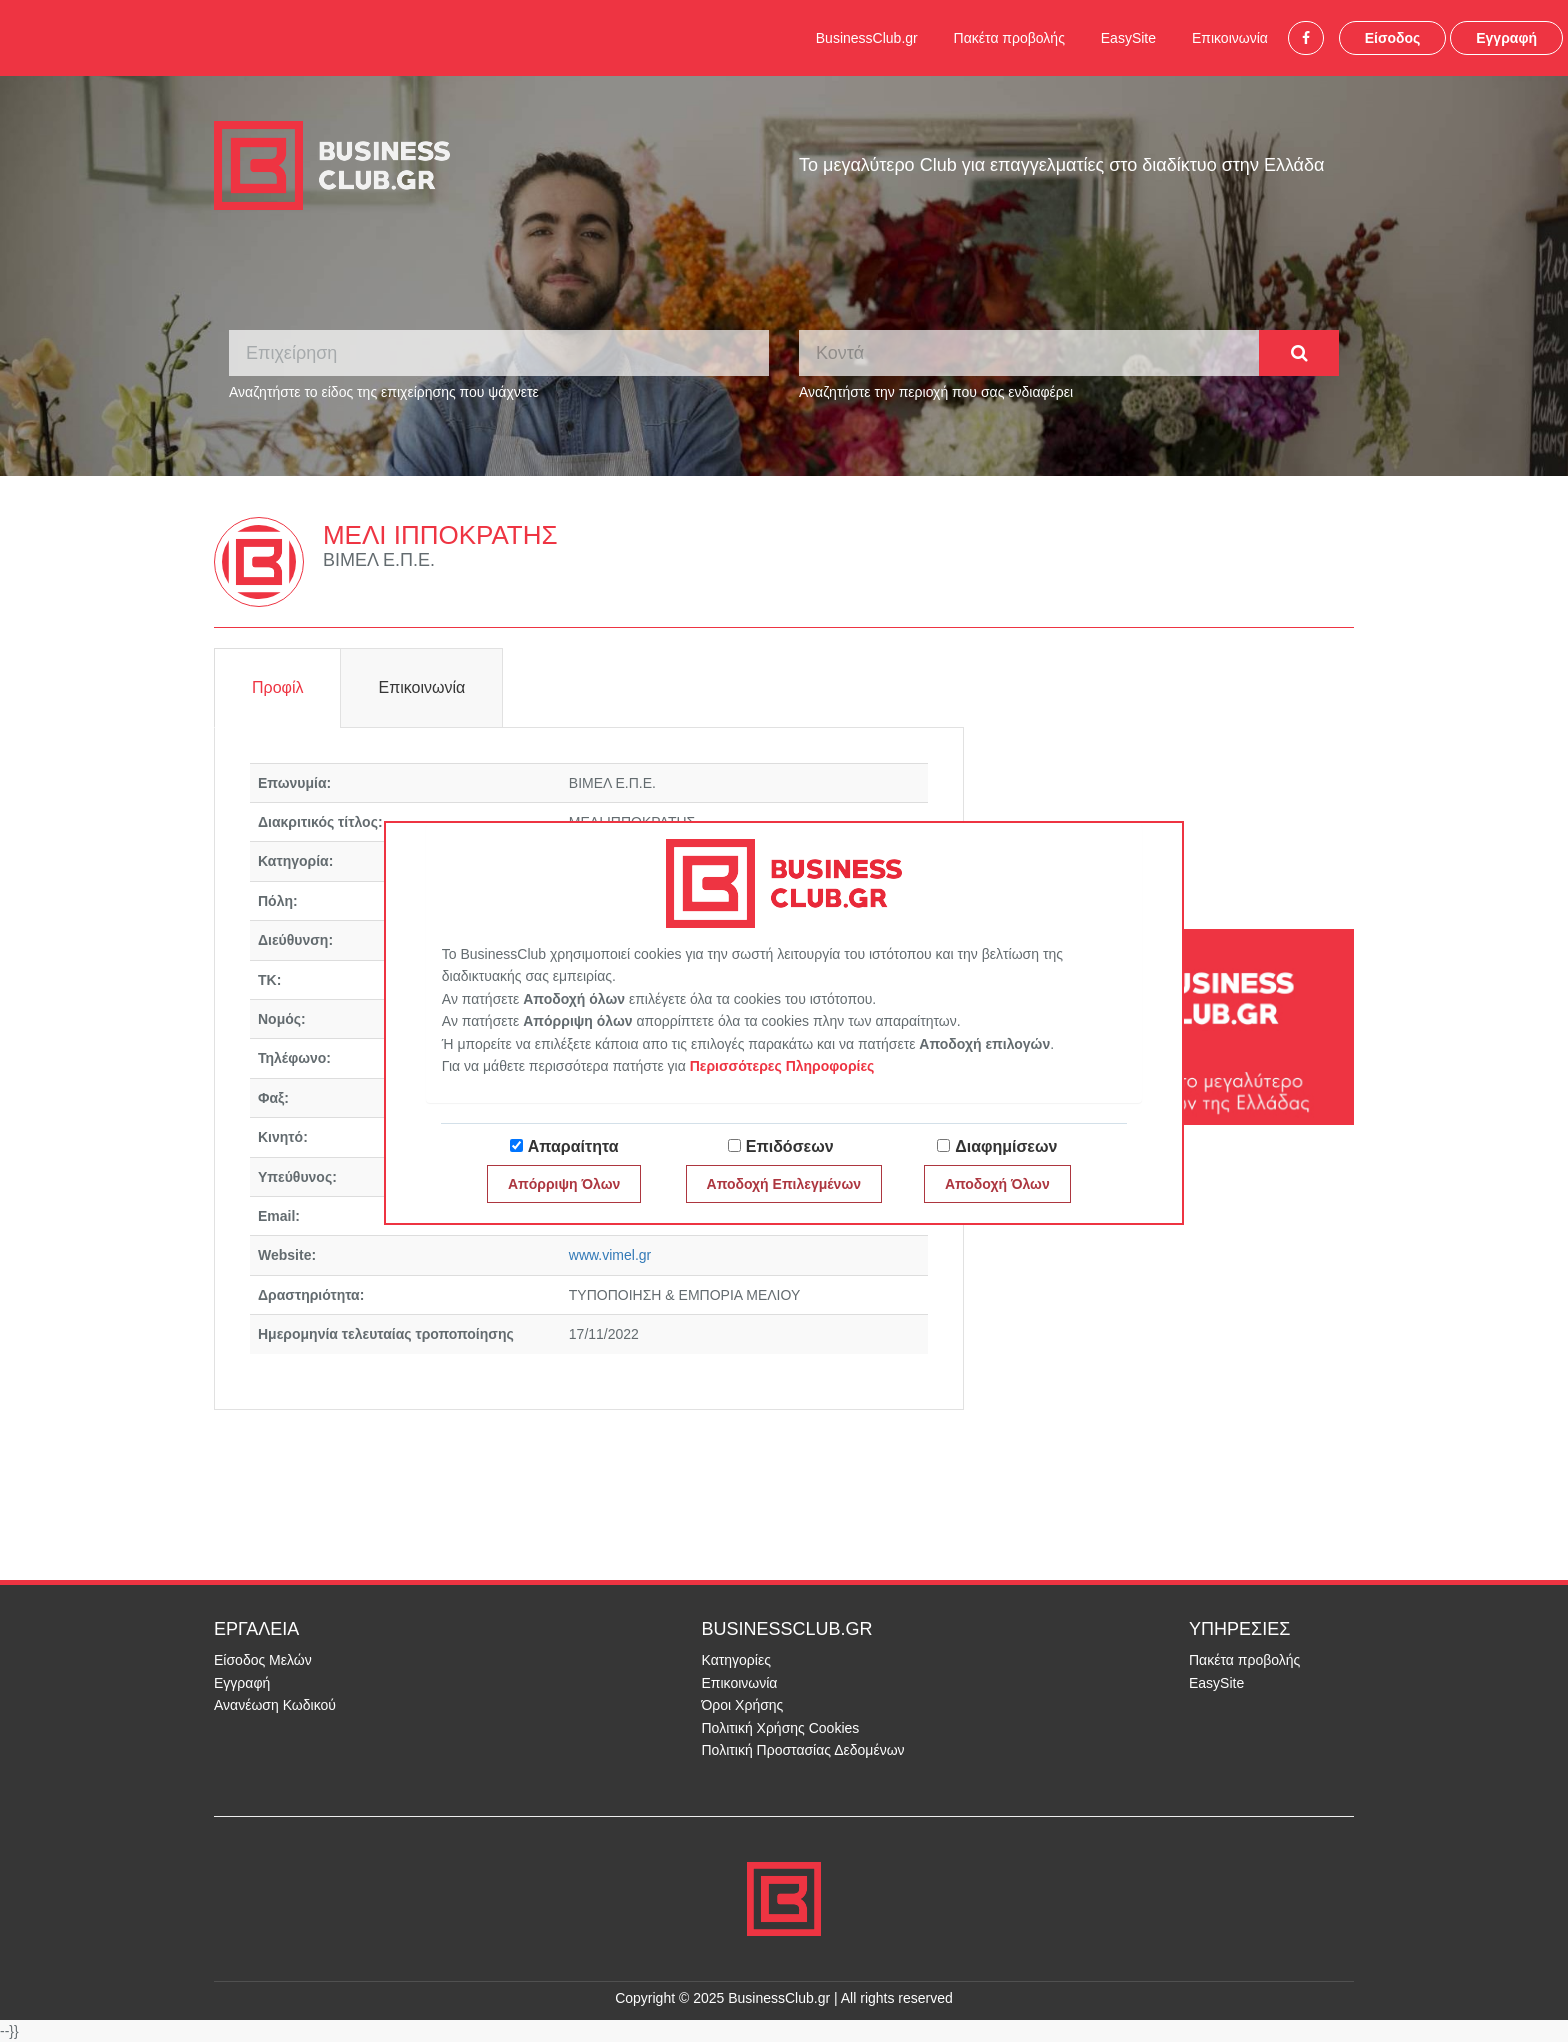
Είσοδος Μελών (263, 1660)
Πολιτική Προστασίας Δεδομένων (803, 1750)
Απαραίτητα (573, 1146)
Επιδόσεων (790, 1146)
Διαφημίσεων (1006, 1146)
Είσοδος (1393, 38)
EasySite (1128, 38)
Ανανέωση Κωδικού (275, 1705)
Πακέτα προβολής (1009, 38)
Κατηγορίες (736, 1660)
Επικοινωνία (1230, 38)
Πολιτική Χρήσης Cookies (781, 1728)
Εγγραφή (1506, 38)
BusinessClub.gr (867, 38)
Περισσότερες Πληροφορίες (782, 1066)
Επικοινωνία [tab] (421, 687)
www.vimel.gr (610, 1255)
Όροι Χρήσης (743, 1705)
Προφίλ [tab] (277, 687)
